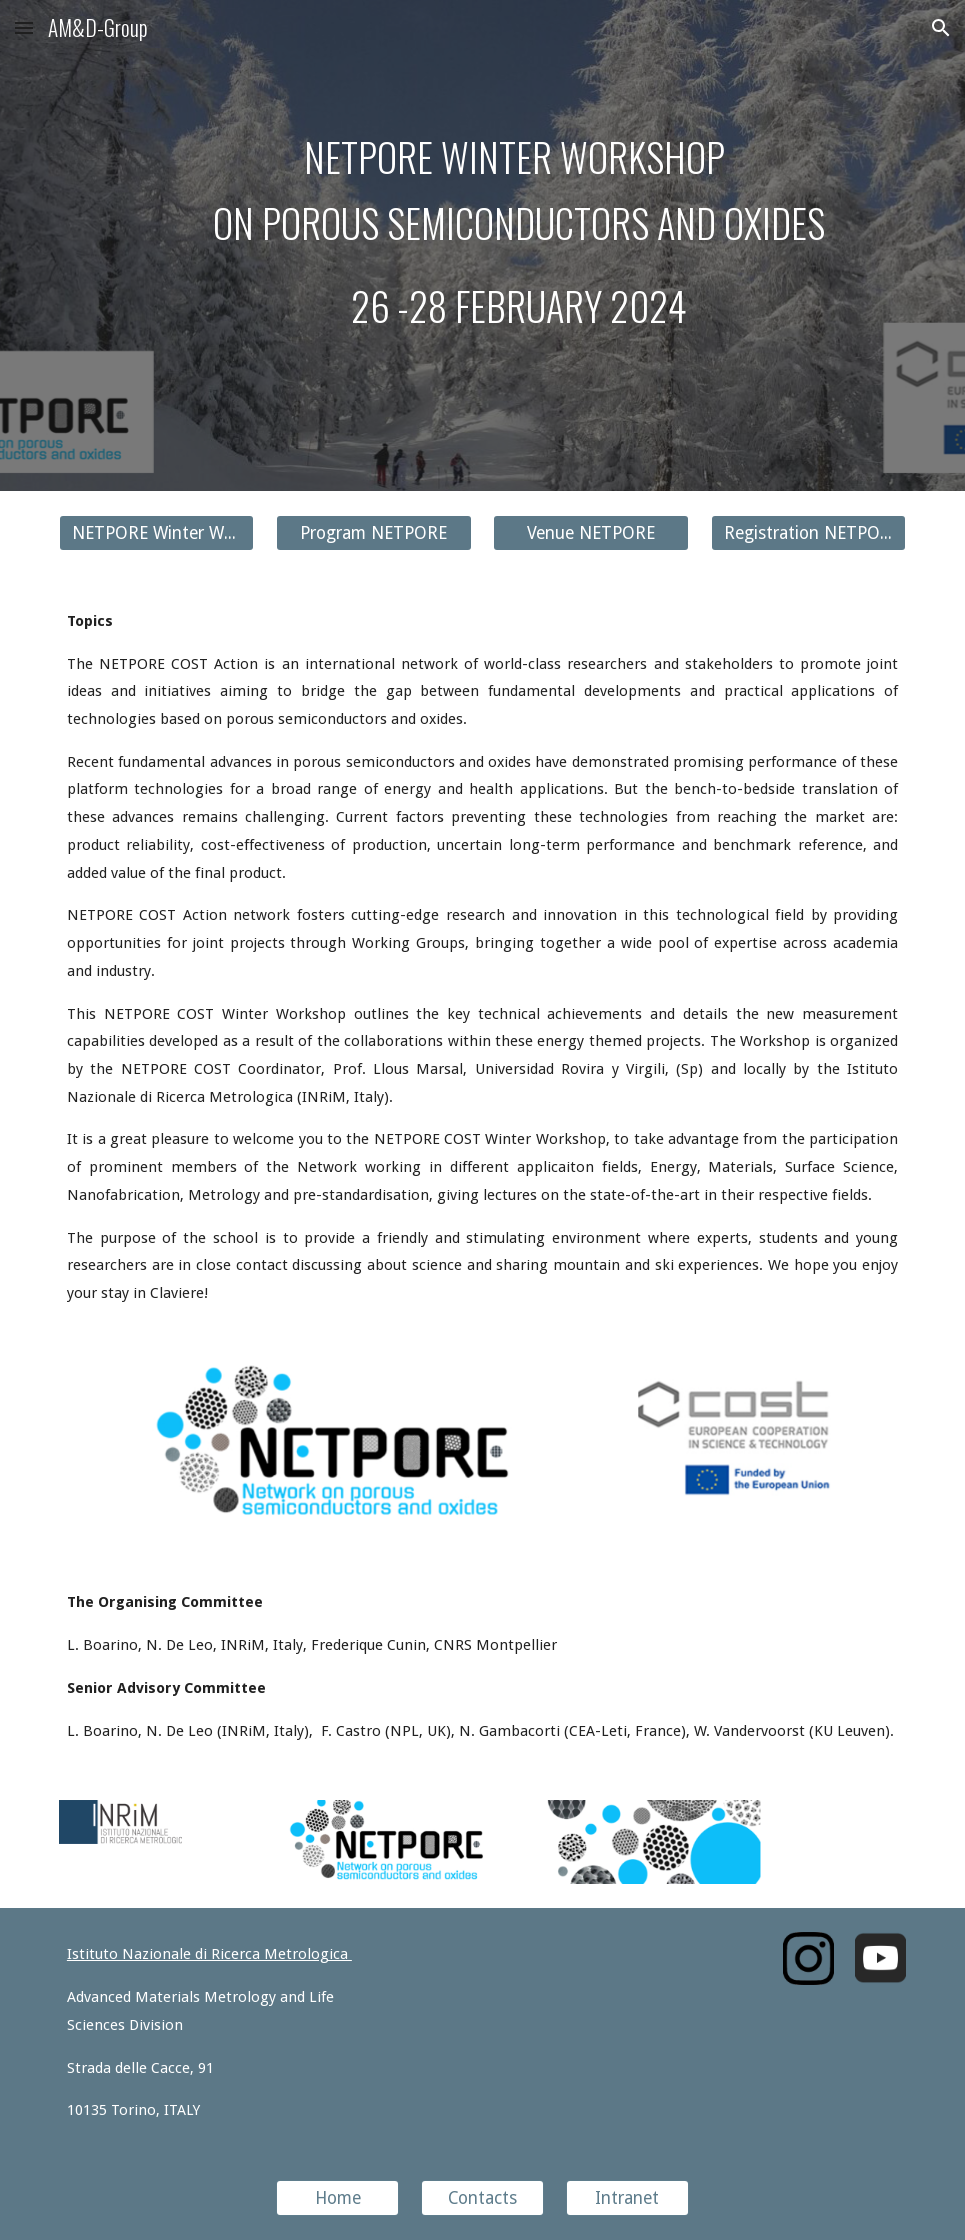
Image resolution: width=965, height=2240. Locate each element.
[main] (518, 231)
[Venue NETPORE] (591, 533)
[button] (24, 27)
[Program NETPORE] (374, 533)
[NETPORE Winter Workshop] (157, 533)
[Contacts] (482, 2198)
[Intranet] (627, 2198)
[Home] (337, 2198)
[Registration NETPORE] (809, 533)
